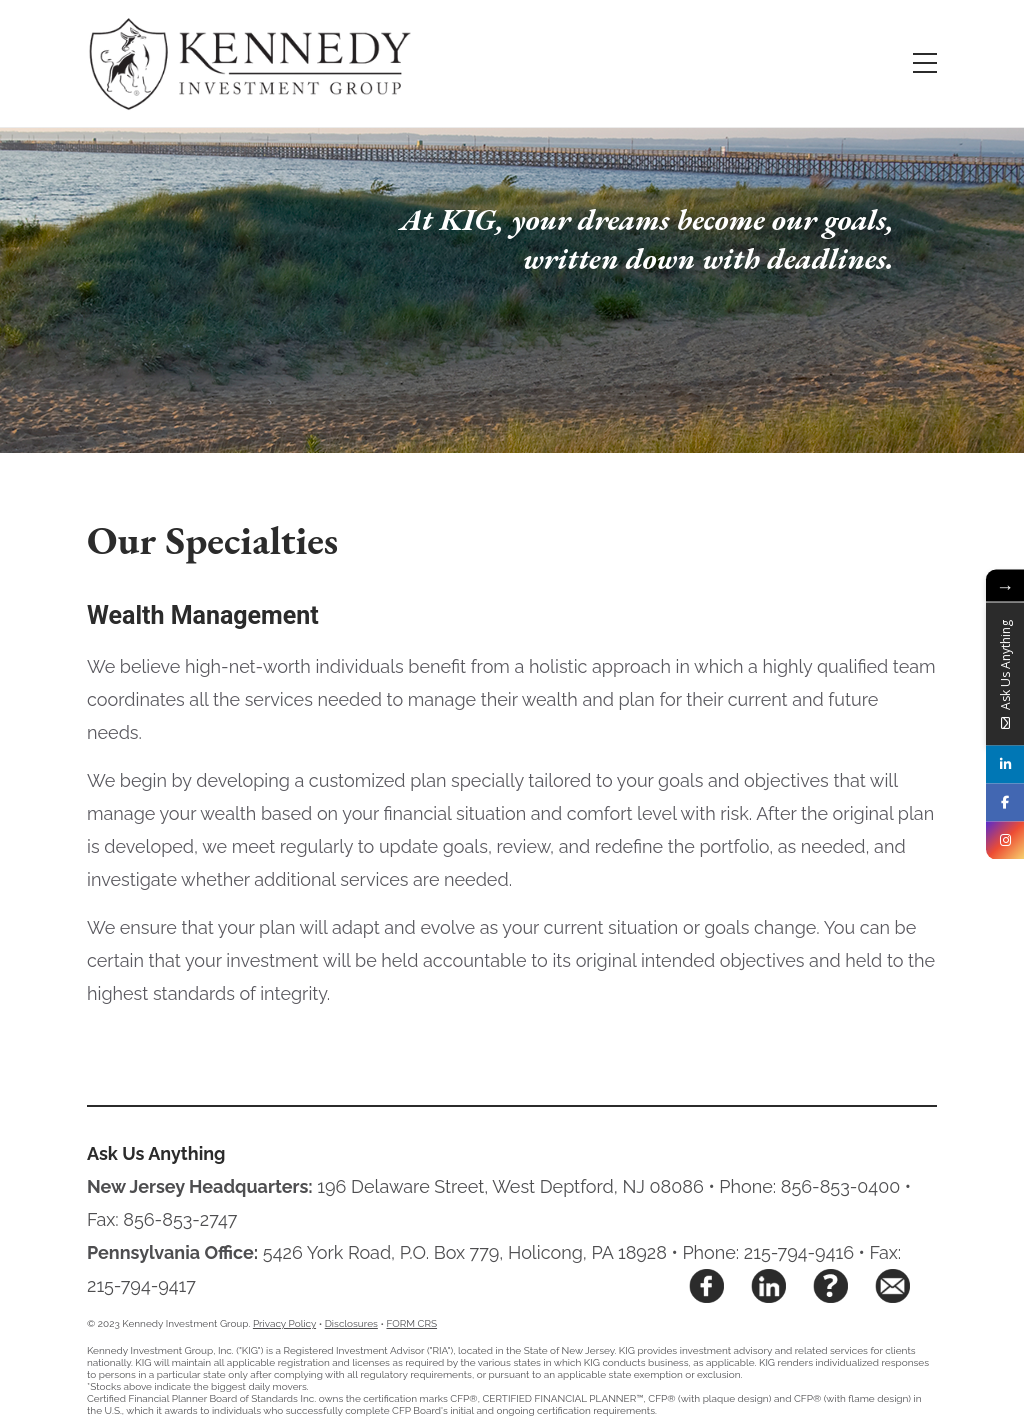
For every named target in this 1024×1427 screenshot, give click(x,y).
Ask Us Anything (156, 1153)
